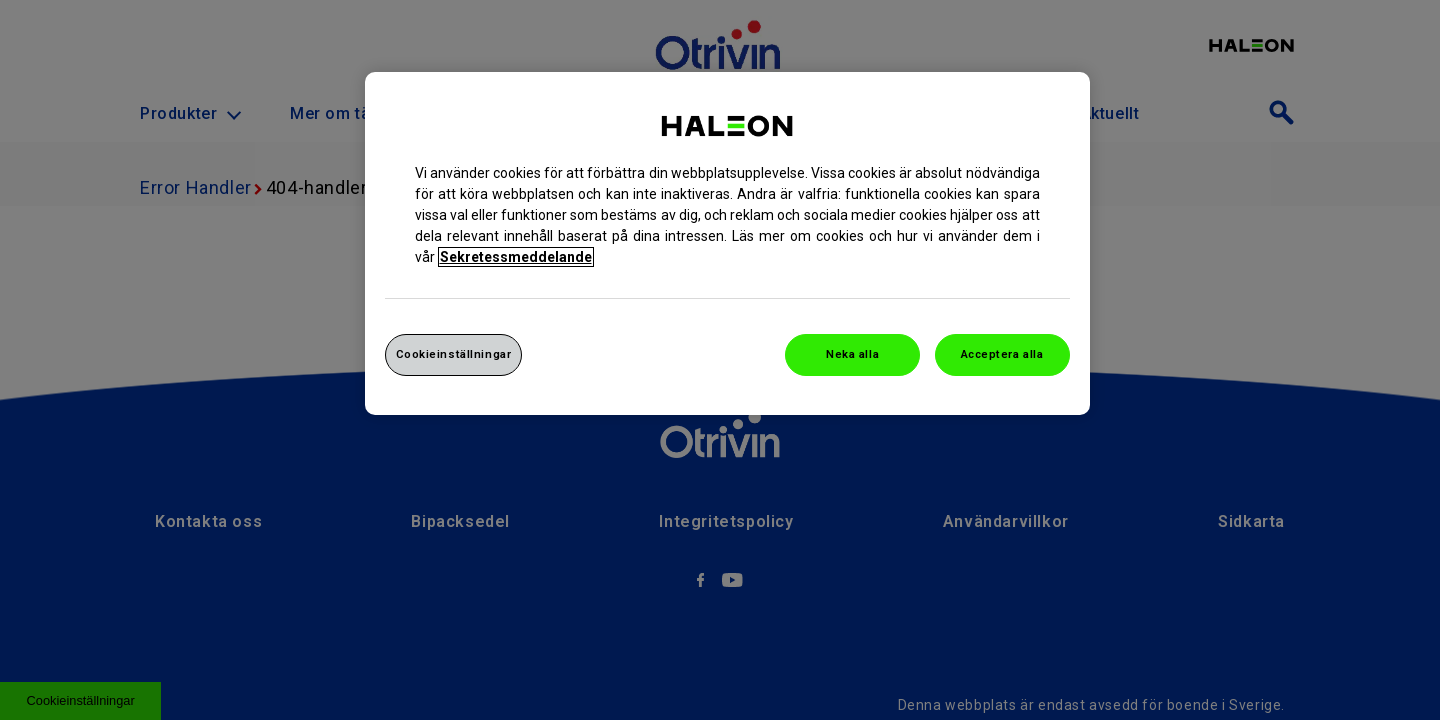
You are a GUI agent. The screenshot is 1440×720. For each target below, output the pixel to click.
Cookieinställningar (454, 354)
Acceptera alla (1002, 354)
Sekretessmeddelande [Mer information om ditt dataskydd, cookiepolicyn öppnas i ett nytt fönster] (516, 257)
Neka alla (852, 354)
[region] (727, 243)
